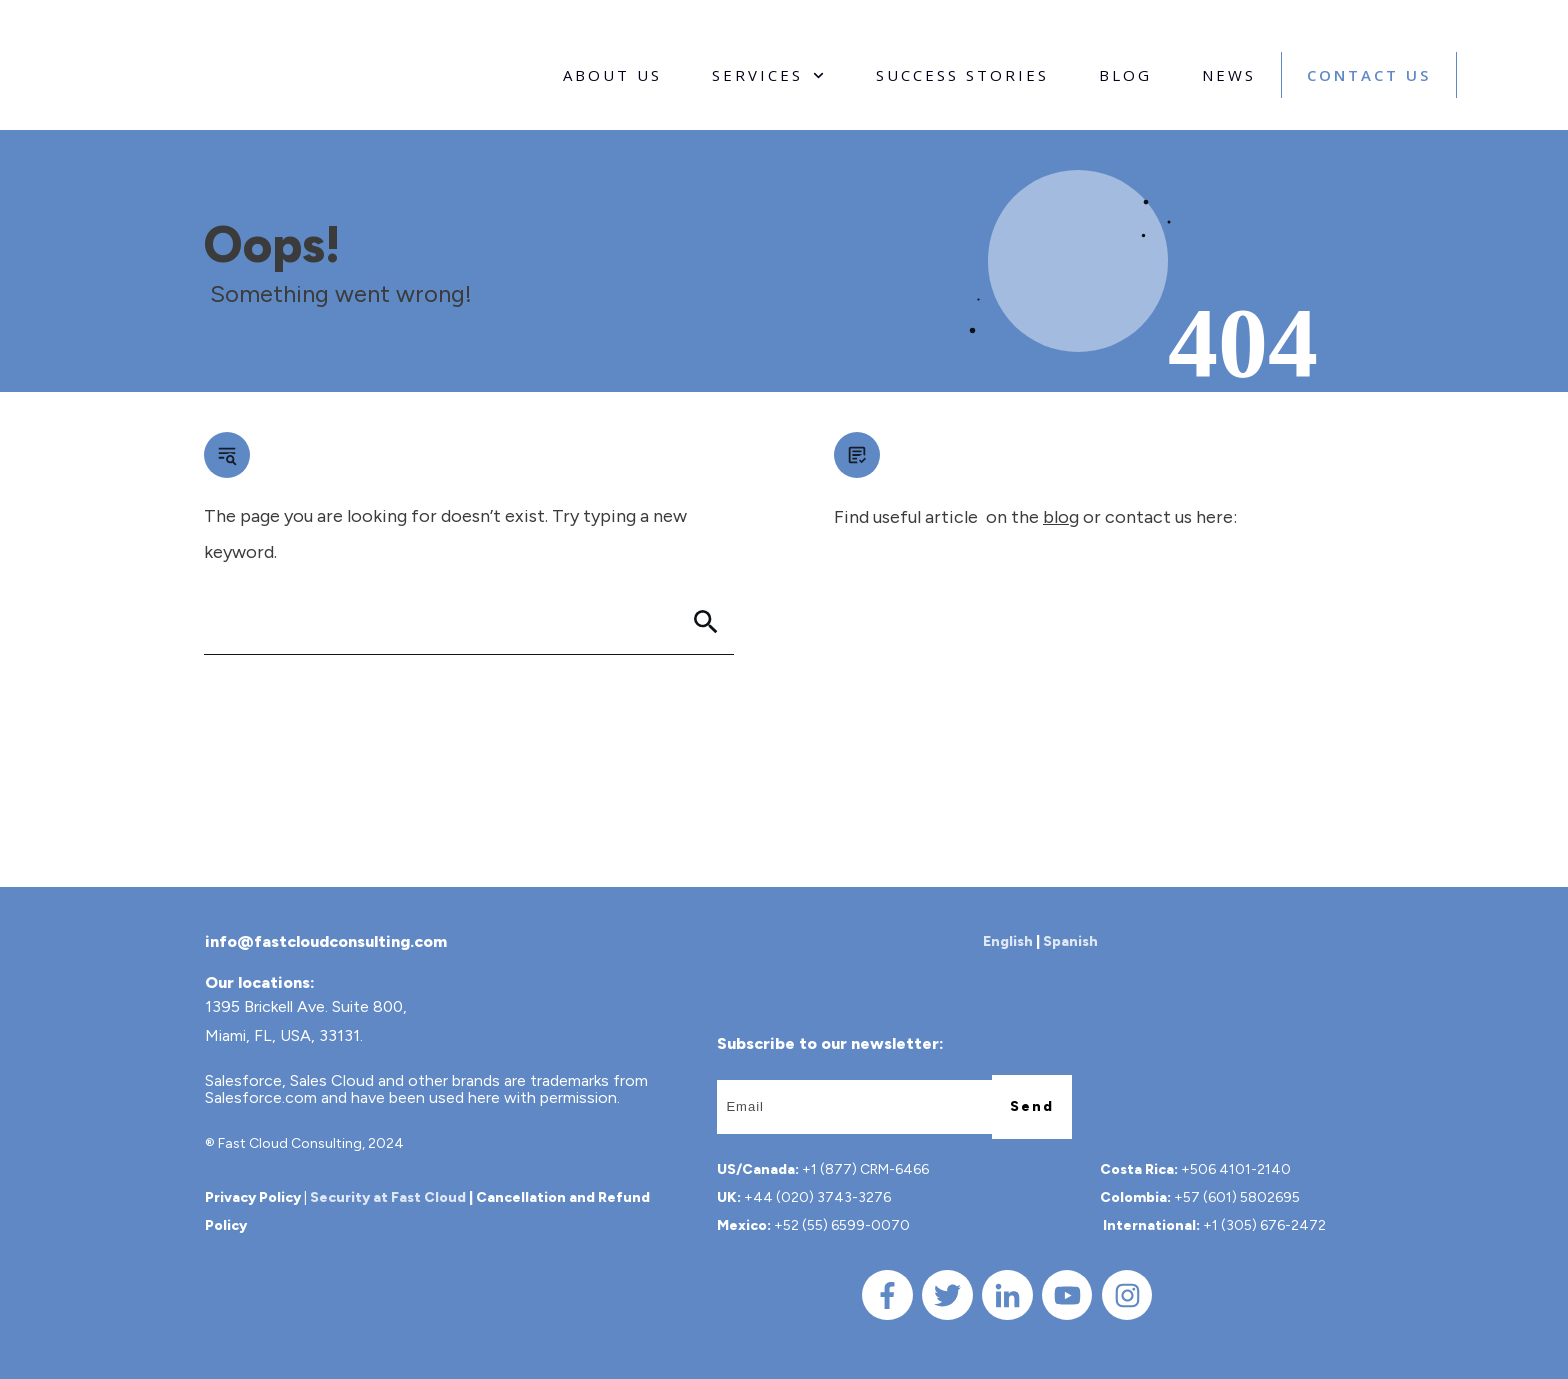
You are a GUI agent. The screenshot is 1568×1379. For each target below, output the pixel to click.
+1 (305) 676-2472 (1264, 1225)
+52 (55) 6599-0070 (842, 1225)
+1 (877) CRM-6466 (865, 1169)
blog (1061, 517)
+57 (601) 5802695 (1237, 1197)
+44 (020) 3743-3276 (817, 1197)
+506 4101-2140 (1236, 1169)
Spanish (1070, 941)
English (1008, 941)
